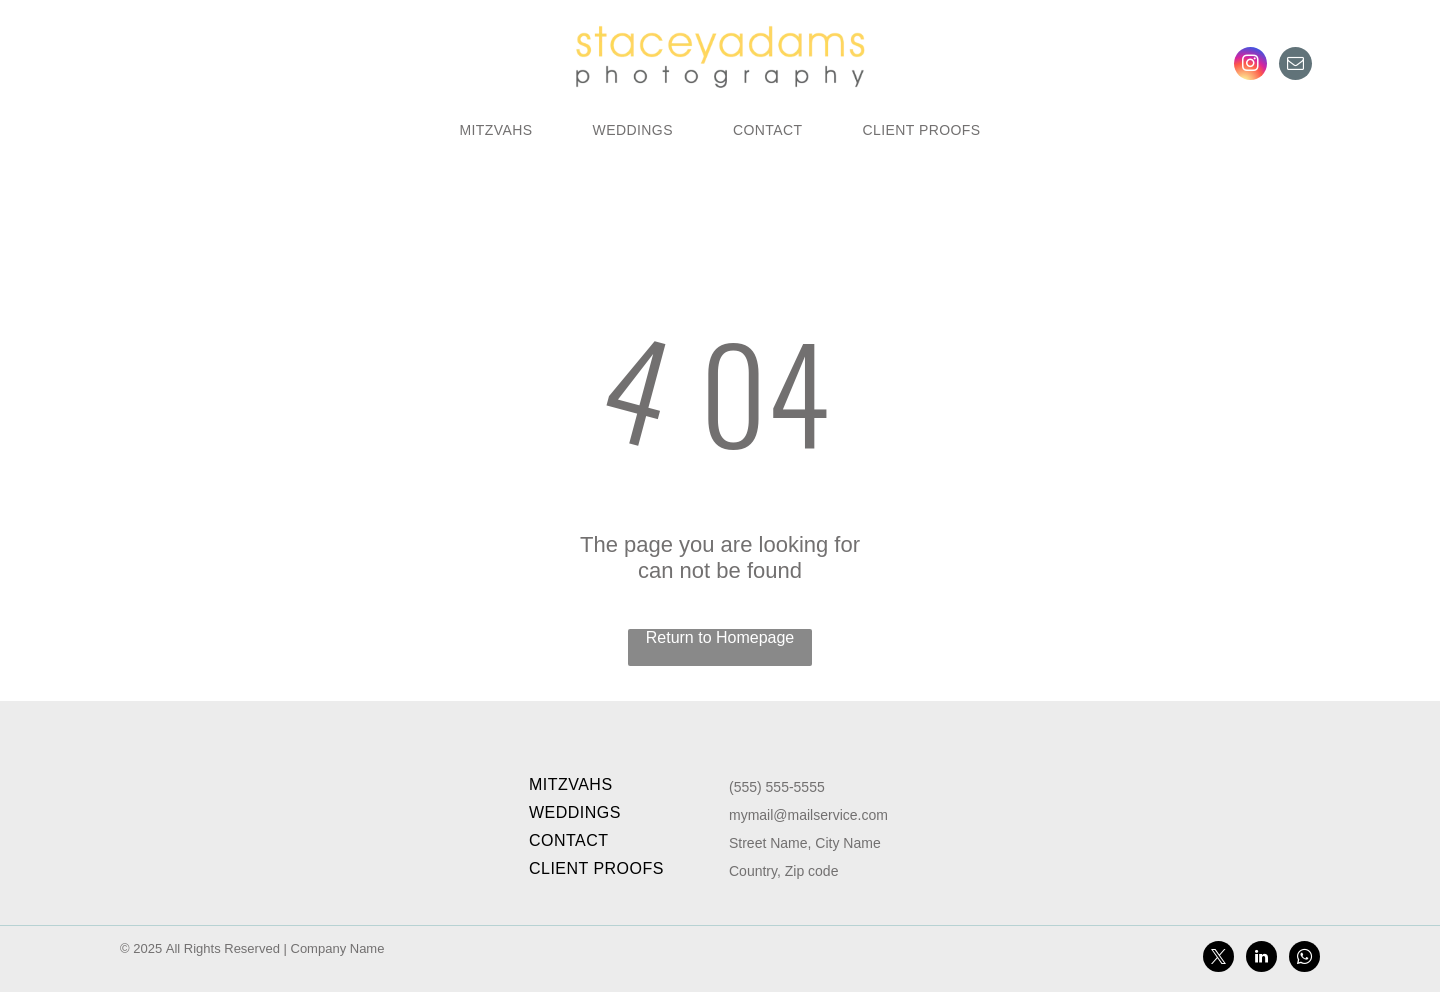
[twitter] (1218, 959)
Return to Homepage (720, 637)
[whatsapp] (1304, 959)
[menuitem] (495, 130)
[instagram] (1250, 66)
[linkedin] (1261, 959)
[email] (1295, 66)
